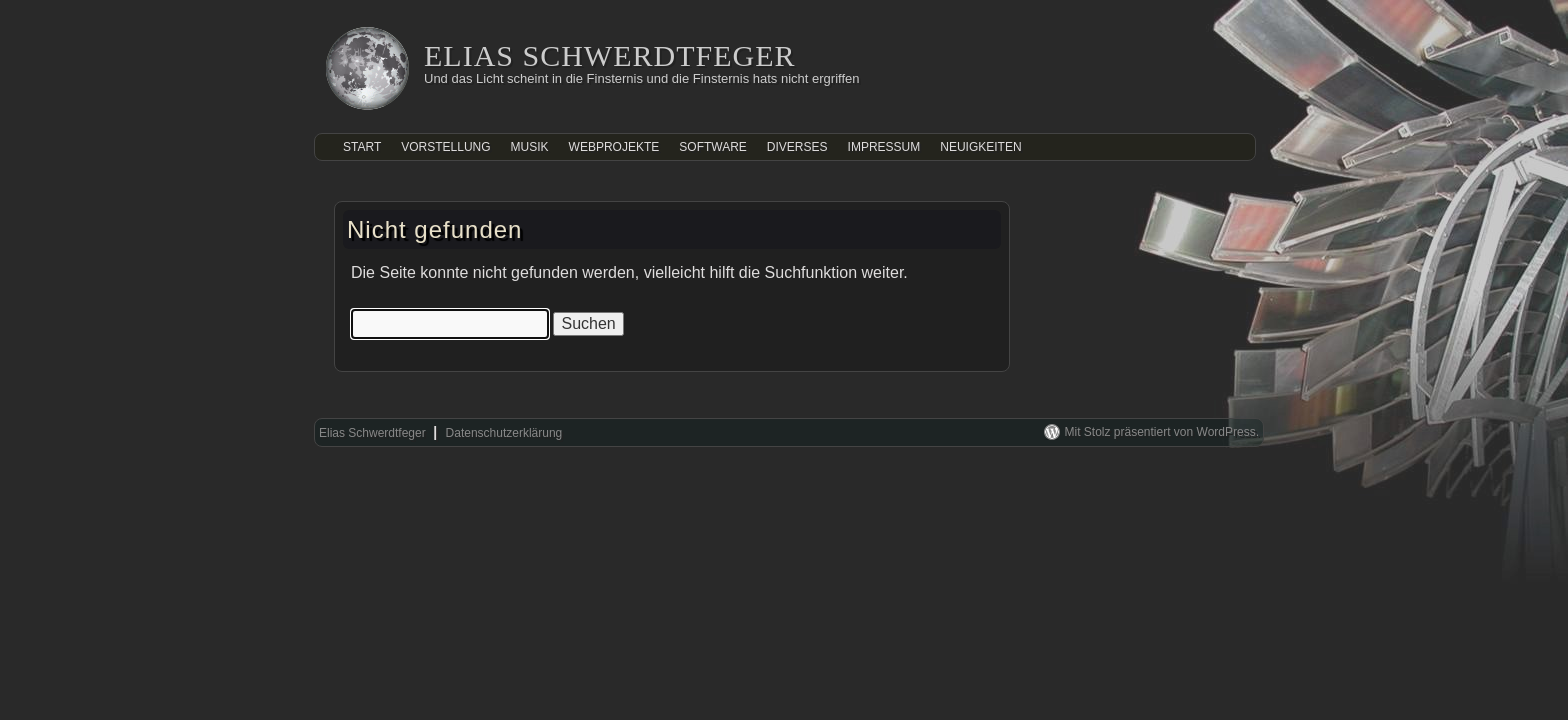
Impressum (884, 147)
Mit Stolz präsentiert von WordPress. (1161, 432)
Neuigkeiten (980, 147)
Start (362, 147)
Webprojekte (614, 147)
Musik (530, 147)
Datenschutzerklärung (504, 433)
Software (713, 147)
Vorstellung (445, 147)
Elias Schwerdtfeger (610, 55)
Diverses (797, 147)
